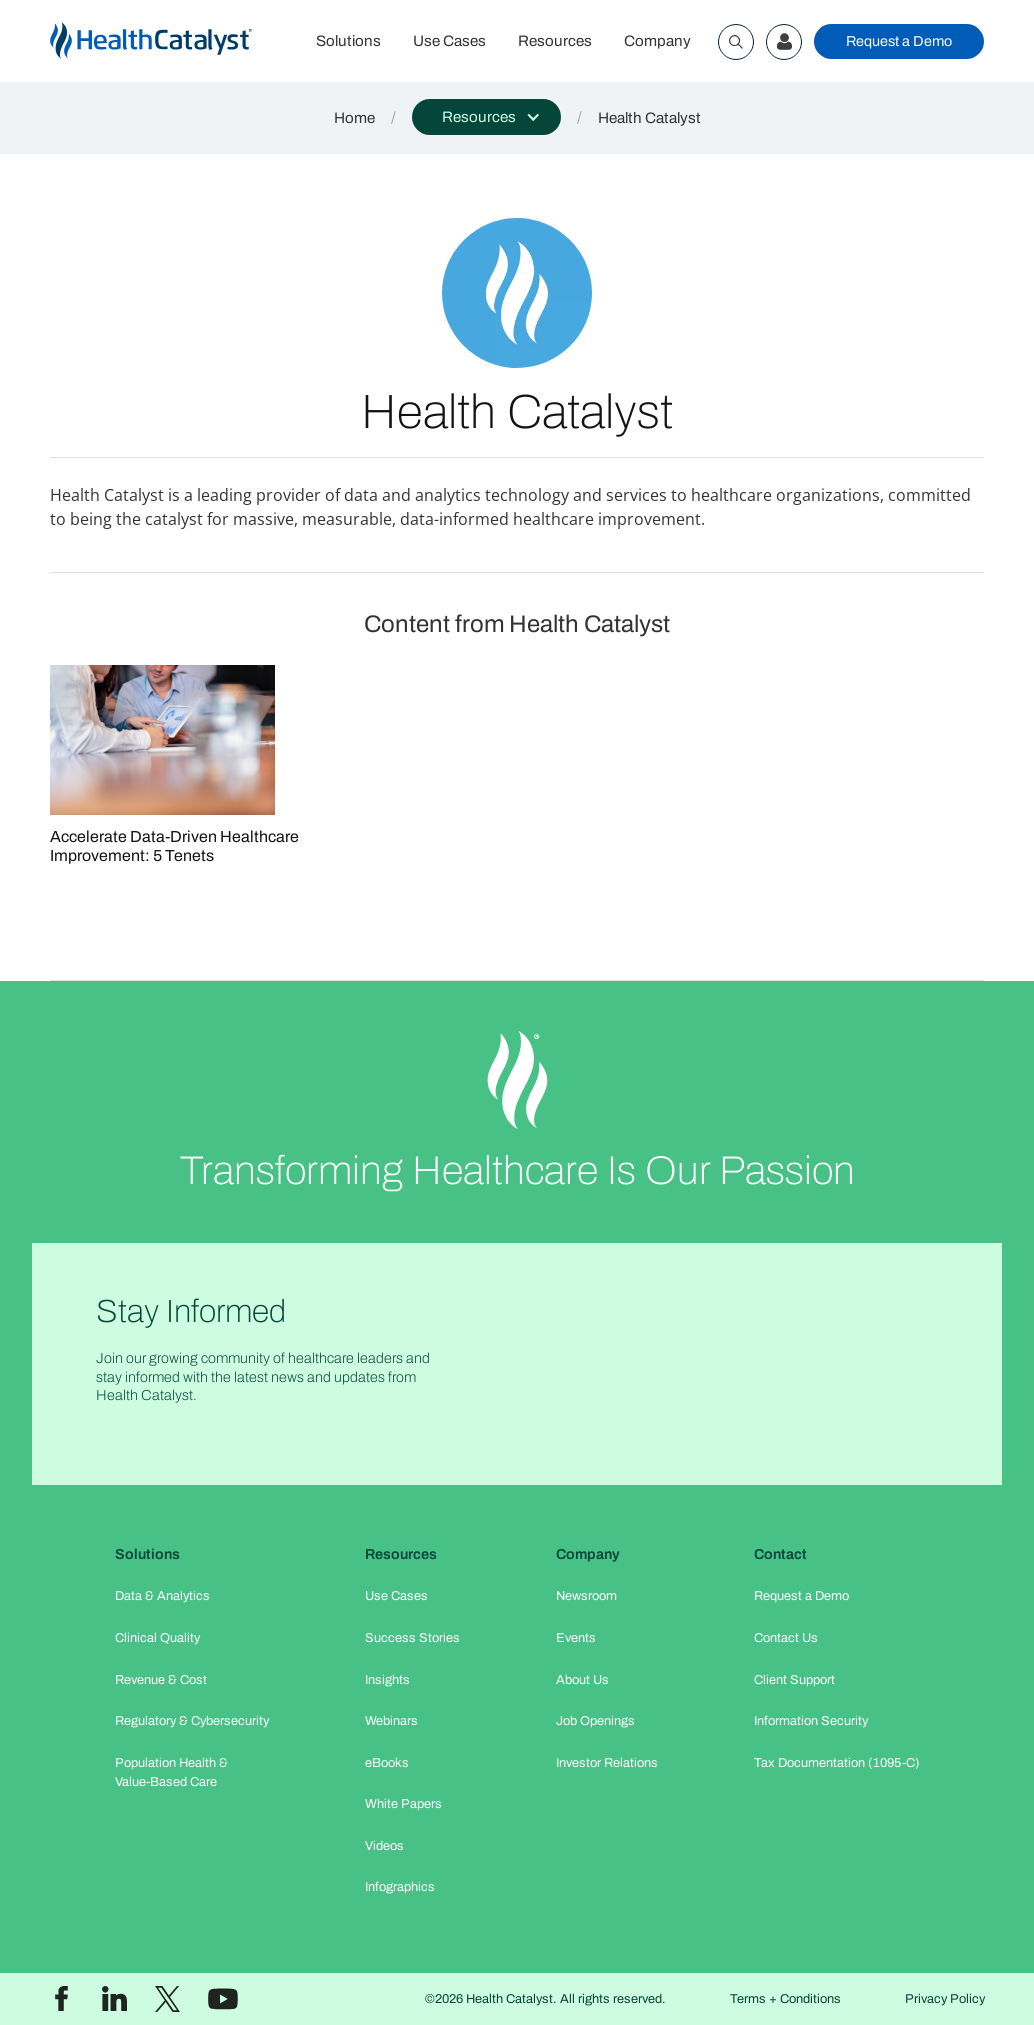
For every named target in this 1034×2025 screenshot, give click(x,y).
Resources (555, 41)
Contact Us (786, 1638)
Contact (780, 1554)
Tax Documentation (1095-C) (837, 1763)
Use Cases (449, 41)
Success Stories (412, 1638)
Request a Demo (899, 41)
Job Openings (595, 1721)
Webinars (391, 1721)
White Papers (403, 1804)
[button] (486, 117)
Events (576, 1638)
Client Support (794, 1680)
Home (354, 118)
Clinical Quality (157, 1638)
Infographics (400, 1887)
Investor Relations (607, 1763)
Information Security (811, 1721)
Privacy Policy (945, 1999)
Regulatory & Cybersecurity (192, 1721)
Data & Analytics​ (162, 1596)
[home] (175, 41)
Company (657, 41)
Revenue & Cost (161, 1680)
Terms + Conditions (785, 1999)
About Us (582, 1680)
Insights (387, 1680)
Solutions (348, 41)
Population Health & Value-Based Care (171, 1772)
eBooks (387, 1763)
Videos (384, 1846)
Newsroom (586, 1596)
